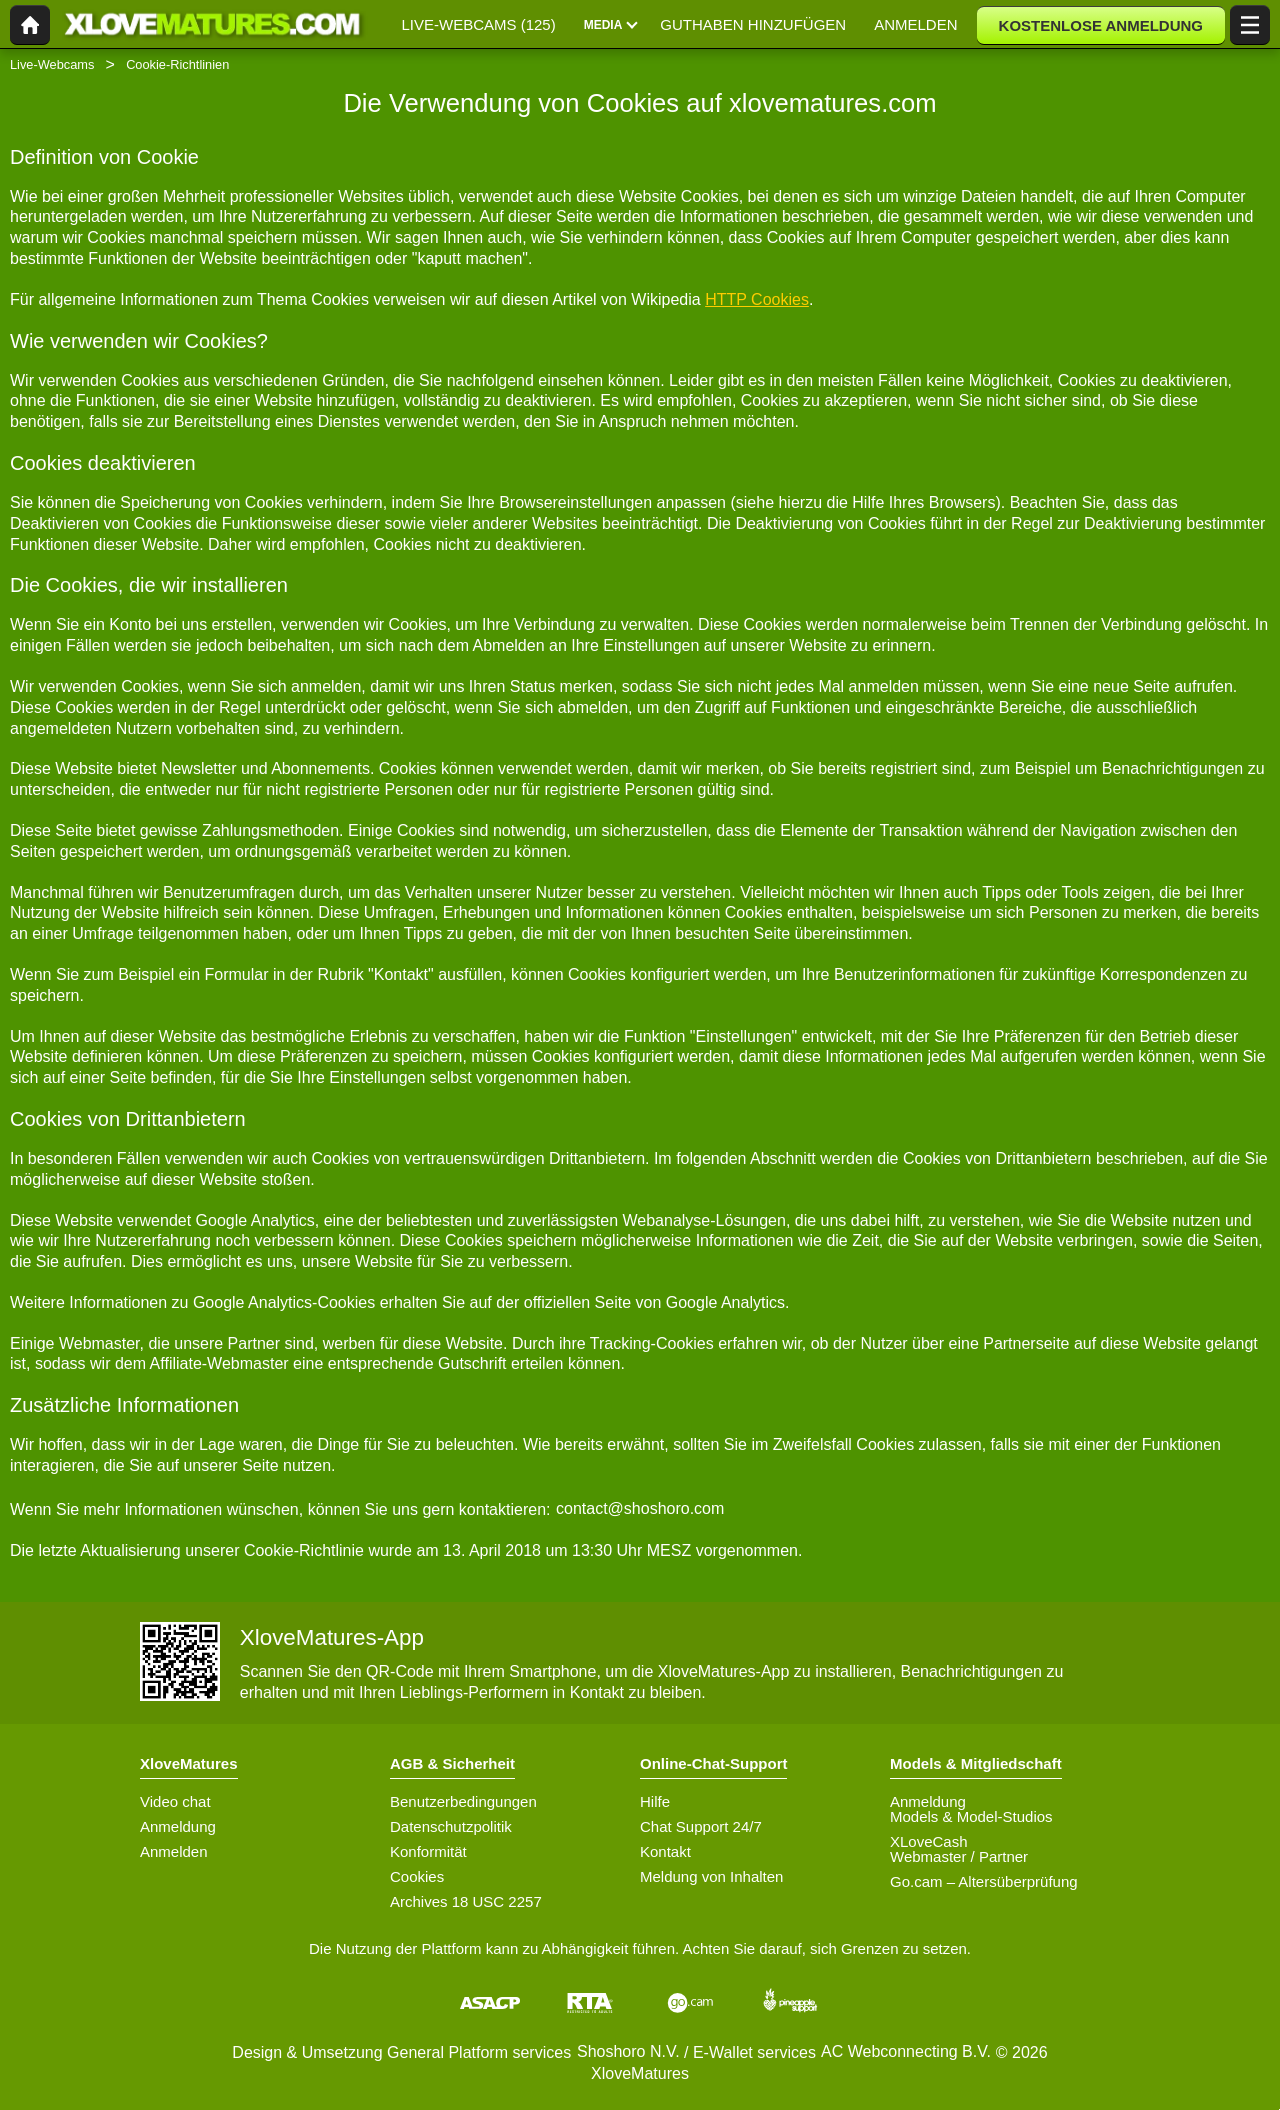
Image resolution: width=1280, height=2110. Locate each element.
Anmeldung (178, 1826)
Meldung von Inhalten (711, 1876)
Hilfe (655, 1801)
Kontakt (665, 1851)
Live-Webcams (52, 64)
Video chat (175, 1801)
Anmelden (174, 1851)
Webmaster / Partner (959, 1856)
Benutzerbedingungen (463, 1801)
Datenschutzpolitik (451, 1826)
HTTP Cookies (757, 299)
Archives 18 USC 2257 (466, 1901)
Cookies (417, 1876)
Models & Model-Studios (971, 1816)
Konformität (428, 1851)
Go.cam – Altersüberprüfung (984, 1881)
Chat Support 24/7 (701, 1826)
